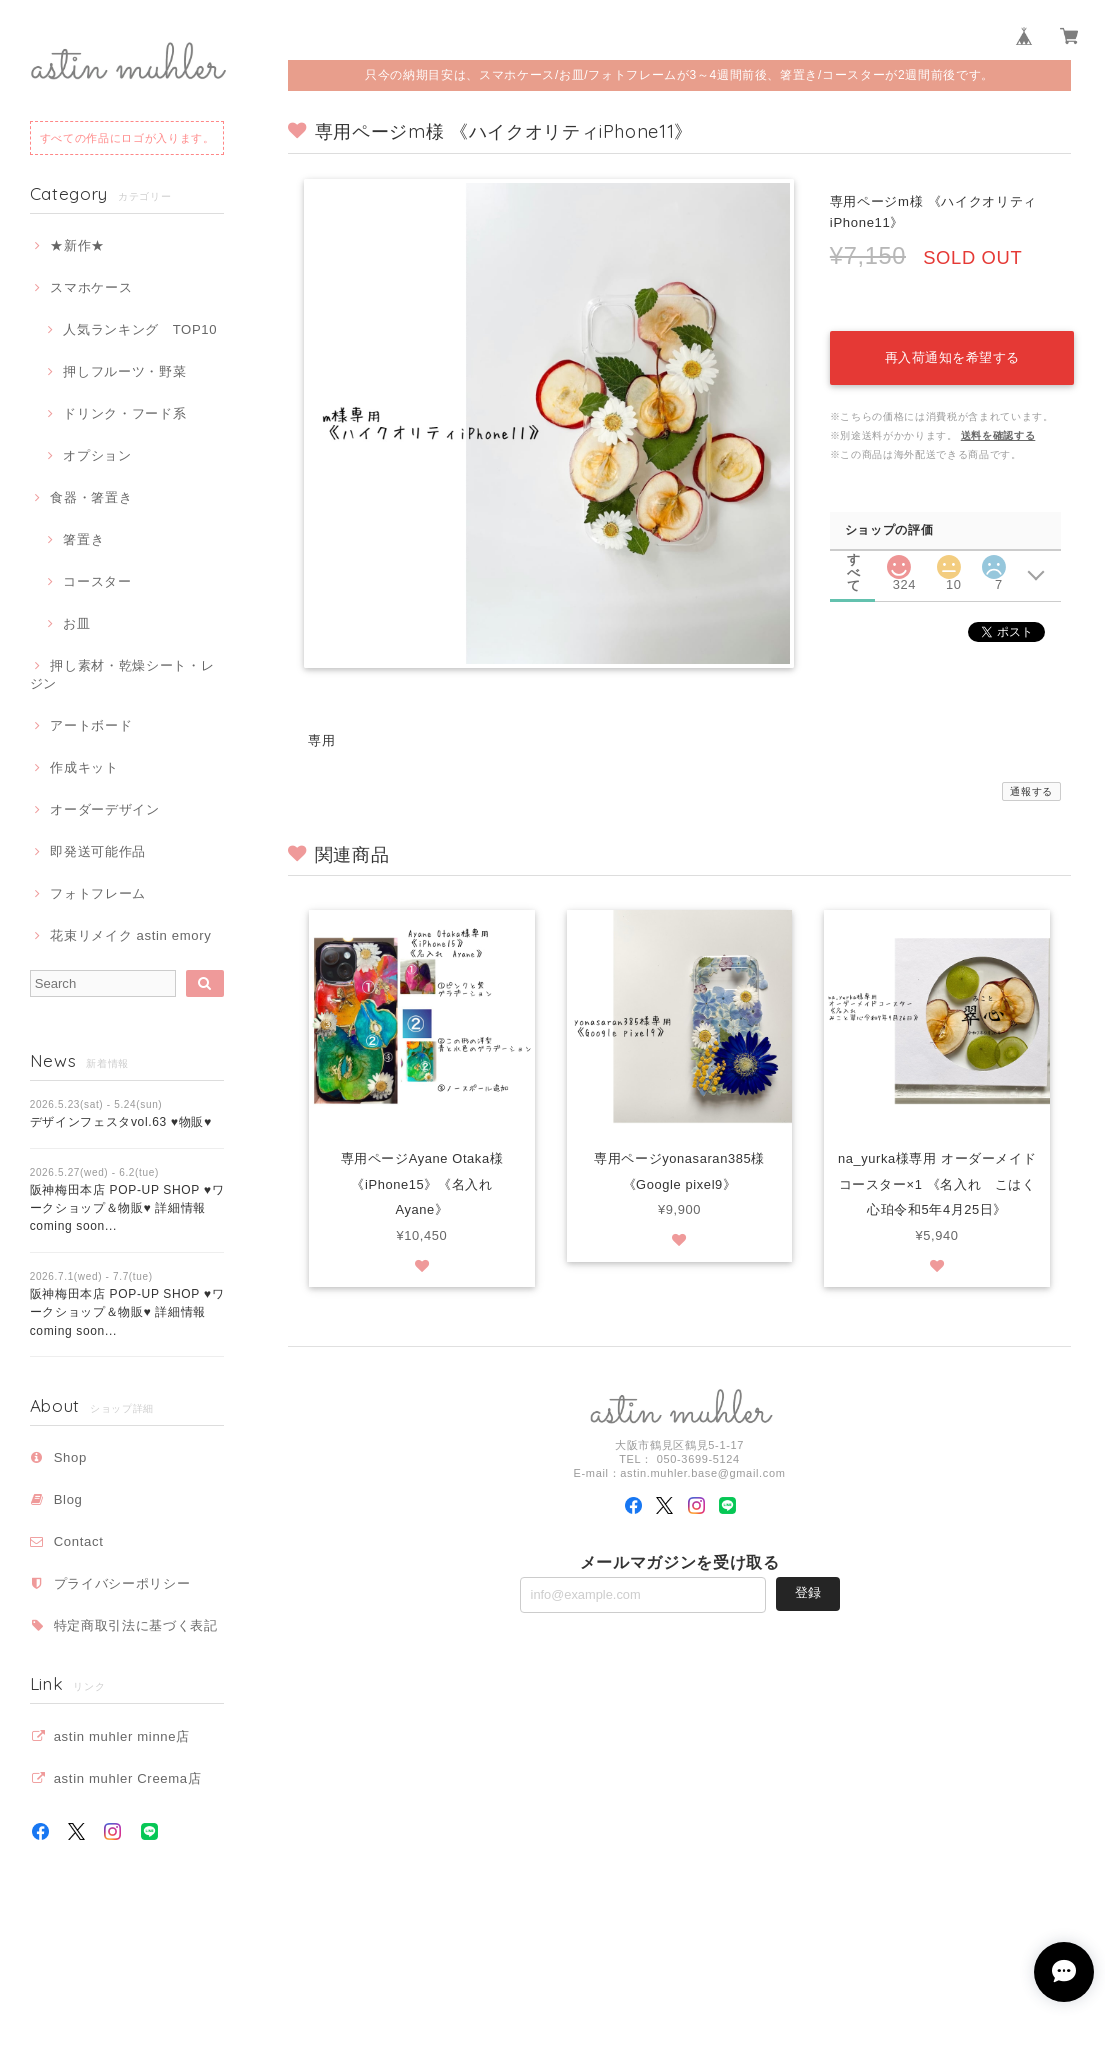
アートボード (91, 725)
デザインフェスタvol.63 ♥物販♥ (121, 1122)
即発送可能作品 (98, 851)
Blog (68, 1499)
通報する (1031, 791)
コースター (97, 581)
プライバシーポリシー (122, 1583)
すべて (854, 554)
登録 (808, 1594)
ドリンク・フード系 (124, 413)
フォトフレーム (98, 893)
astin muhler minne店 (122, 1736)
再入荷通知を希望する (949, 351)
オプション (97, 455)
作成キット (84, 767)
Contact (79, 1541)
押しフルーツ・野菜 (124, 371)
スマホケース (91, 287)
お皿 (76, 623)
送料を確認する (998, 429)
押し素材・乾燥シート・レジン (122, 674)
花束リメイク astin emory (130, 935)
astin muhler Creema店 (128, 1778)
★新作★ (77, 245)
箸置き (83, 539)
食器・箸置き (91, 497)
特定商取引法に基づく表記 (136, 1625)
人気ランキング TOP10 (140, 329)
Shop (70, 1457)
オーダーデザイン (104, 809)
